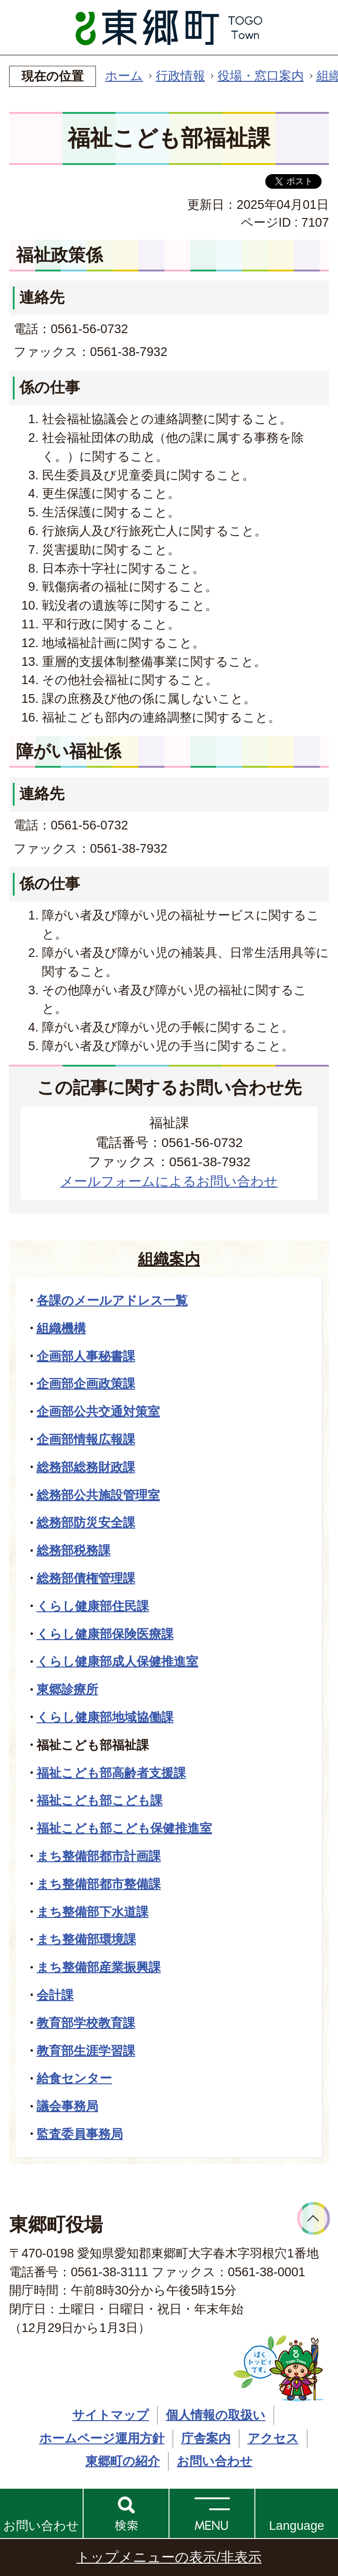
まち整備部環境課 (86, 1939)
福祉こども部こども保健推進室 (124, 1828)
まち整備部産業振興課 (99, 1967)
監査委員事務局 (80, 2134)
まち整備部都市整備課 (99, 1884)
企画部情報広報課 (86, 1439)
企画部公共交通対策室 (98, 1411)
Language (296, 2525)
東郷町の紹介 (122, 2461)
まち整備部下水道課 (92, 1912)
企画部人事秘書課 (86, 1356)
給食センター (74, 2078)
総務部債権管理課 (86, 1578)
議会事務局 (67, 2106)
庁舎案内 (206, 2438)
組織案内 (169, 1259)
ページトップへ (313, 2218)
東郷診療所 (67, 1689)
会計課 (55, 1995)
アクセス (273, 2438)
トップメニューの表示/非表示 (168, 2557)
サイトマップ (110, 2415)
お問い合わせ (41, 2525)
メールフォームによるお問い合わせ (169, 1181)
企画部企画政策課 (86, 1383)
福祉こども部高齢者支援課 (111, 1773)
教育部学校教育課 (86, 2023)
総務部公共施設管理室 (98, 1495)
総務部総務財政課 (86, 1467)
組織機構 (61, 1328)
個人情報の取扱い (215, 2415)
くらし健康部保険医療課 (105, 1634)
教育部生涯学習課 (86, 2051)
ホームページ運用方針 (101, 2438)
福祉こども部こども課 (100, 1800)
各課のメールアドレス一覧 (112, 1300)
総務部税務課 (74, 1550)
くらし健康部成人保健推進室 (117, 1661)
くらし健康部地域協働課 (105, 1717)
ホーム (124, 76)
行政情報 (180, 76)
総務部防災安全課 (86, 1522)
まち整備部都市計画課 (99, 1856)
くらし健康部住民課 (93, 1606)
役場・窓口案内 (260, 76)
